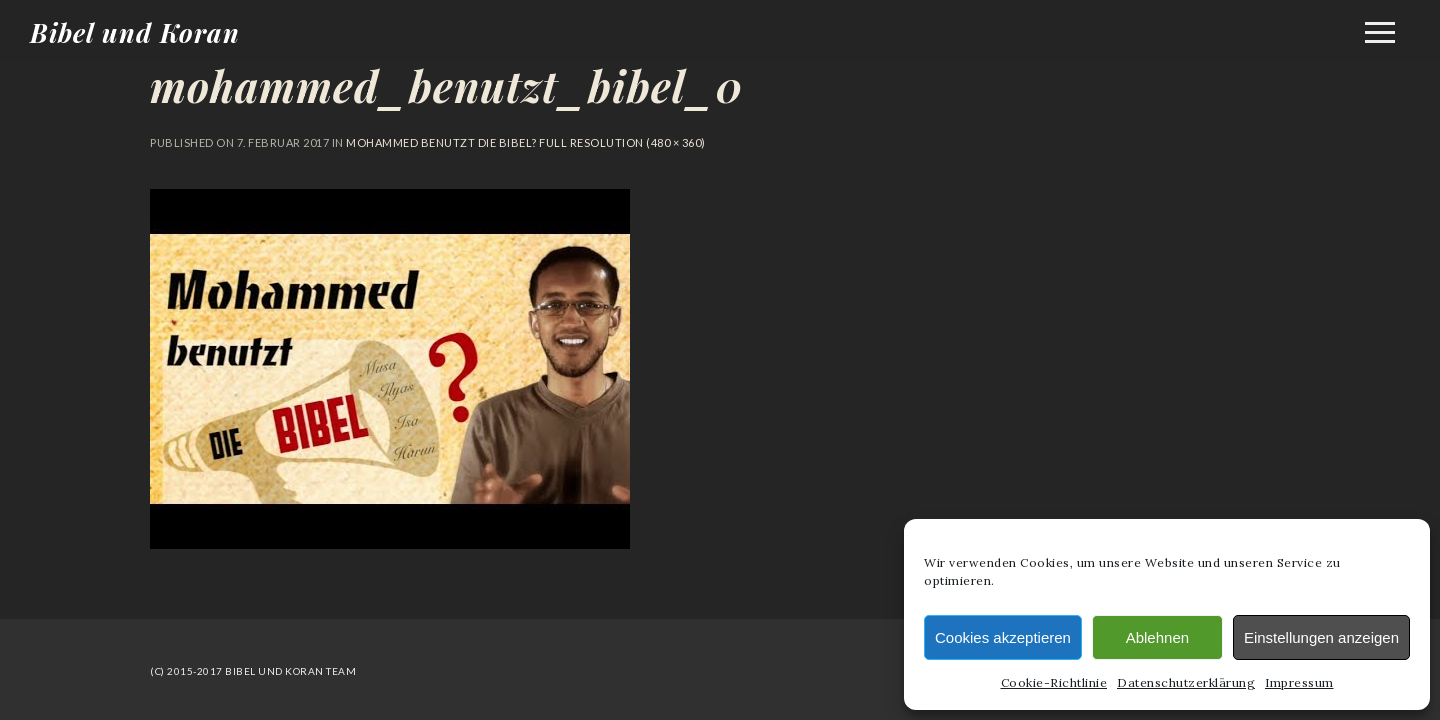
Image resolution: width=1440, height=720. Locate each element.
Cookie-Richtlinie (1054, 682)
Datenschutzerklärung (1186, 682)
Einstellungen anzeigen (1321, 637)
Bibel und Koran (135, 32)
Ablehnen (1157, 637)
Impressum (1299, 682)
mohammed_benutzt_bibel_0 (446, 86)
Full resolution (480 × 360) (621, 142)
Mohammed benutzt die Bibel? (441, 142)
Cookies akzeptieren (1003, 637)
